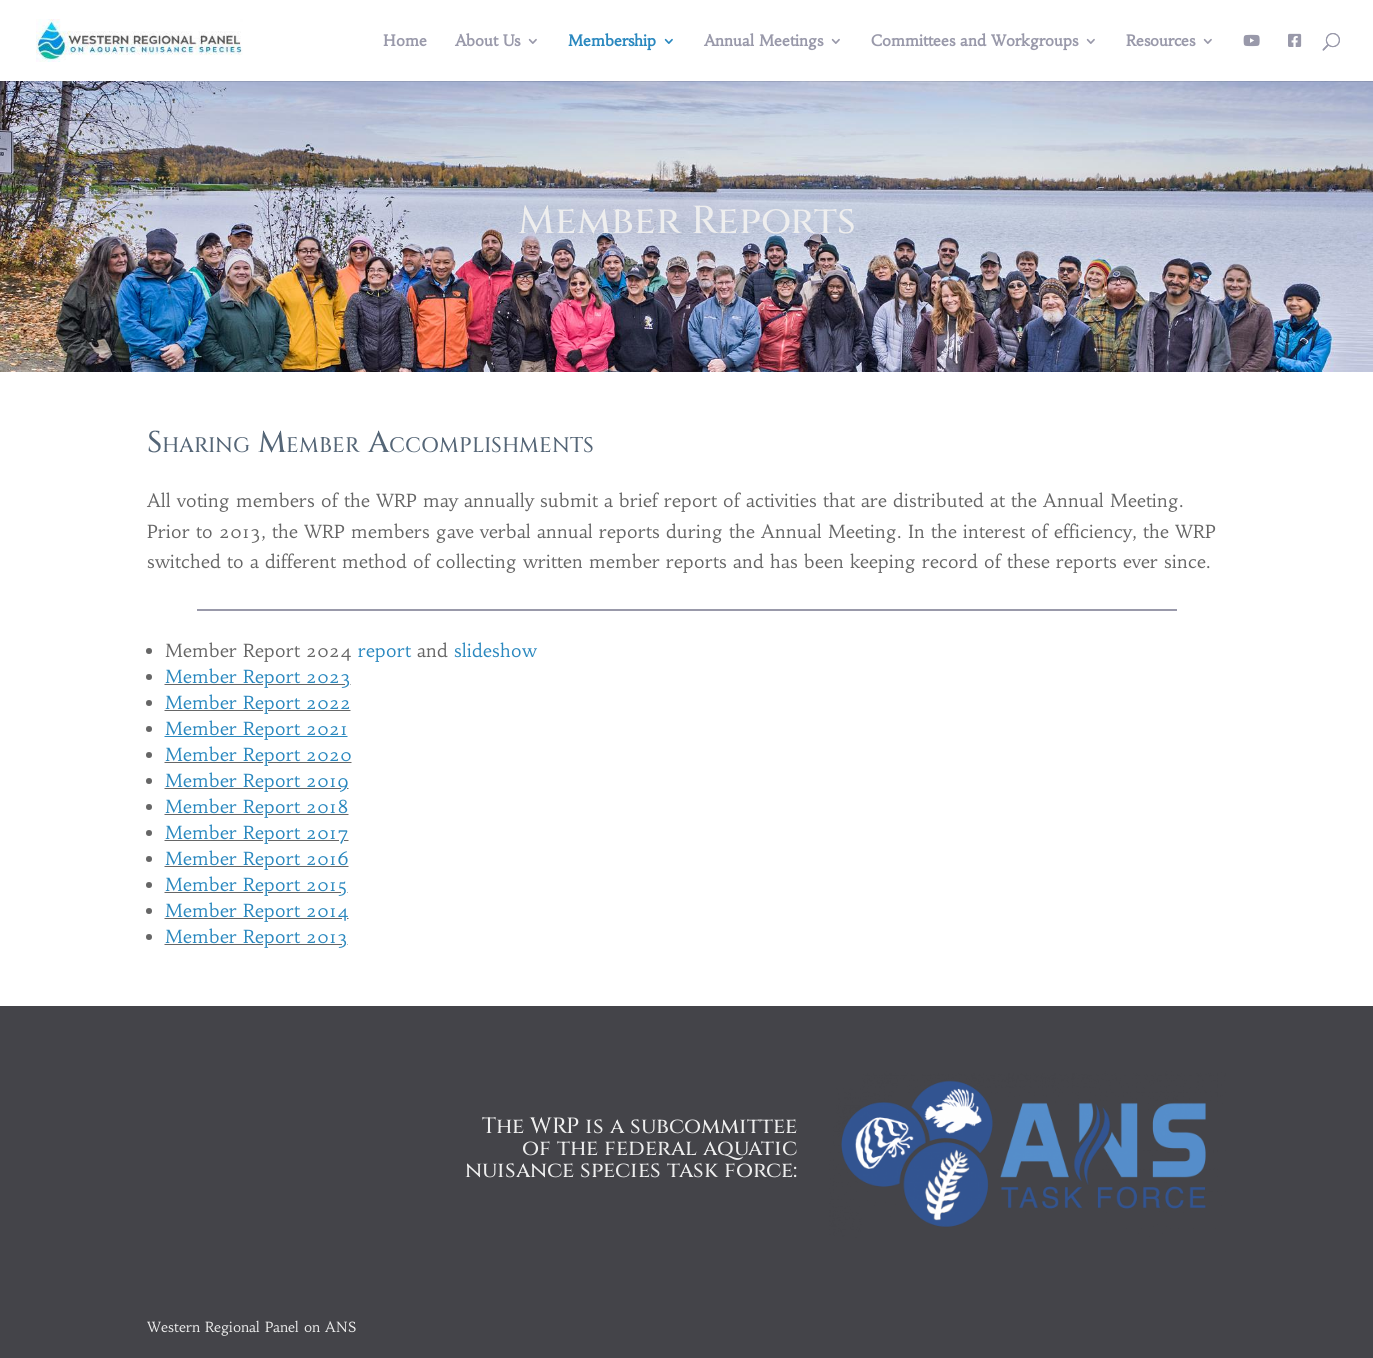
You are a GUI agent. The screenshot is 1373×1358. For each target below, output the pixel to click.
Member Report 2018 (257, 806)
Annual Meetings (763, 42)
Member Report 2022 (258, 702)
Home (405, 42)
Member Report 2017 (257, 832)
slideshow (495, 650)
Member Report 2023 (258, 676)
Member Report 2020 (258, 754)
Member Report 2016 (257, 858)
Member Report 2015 (256, 884)
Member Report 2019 (257, 780)
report (384, 650)
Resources (1160, 42)
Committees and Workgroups (974, 42)
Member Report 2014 (257, 910)
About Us (487, 42)
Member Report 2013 (256, 936)
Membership (612, 42)
